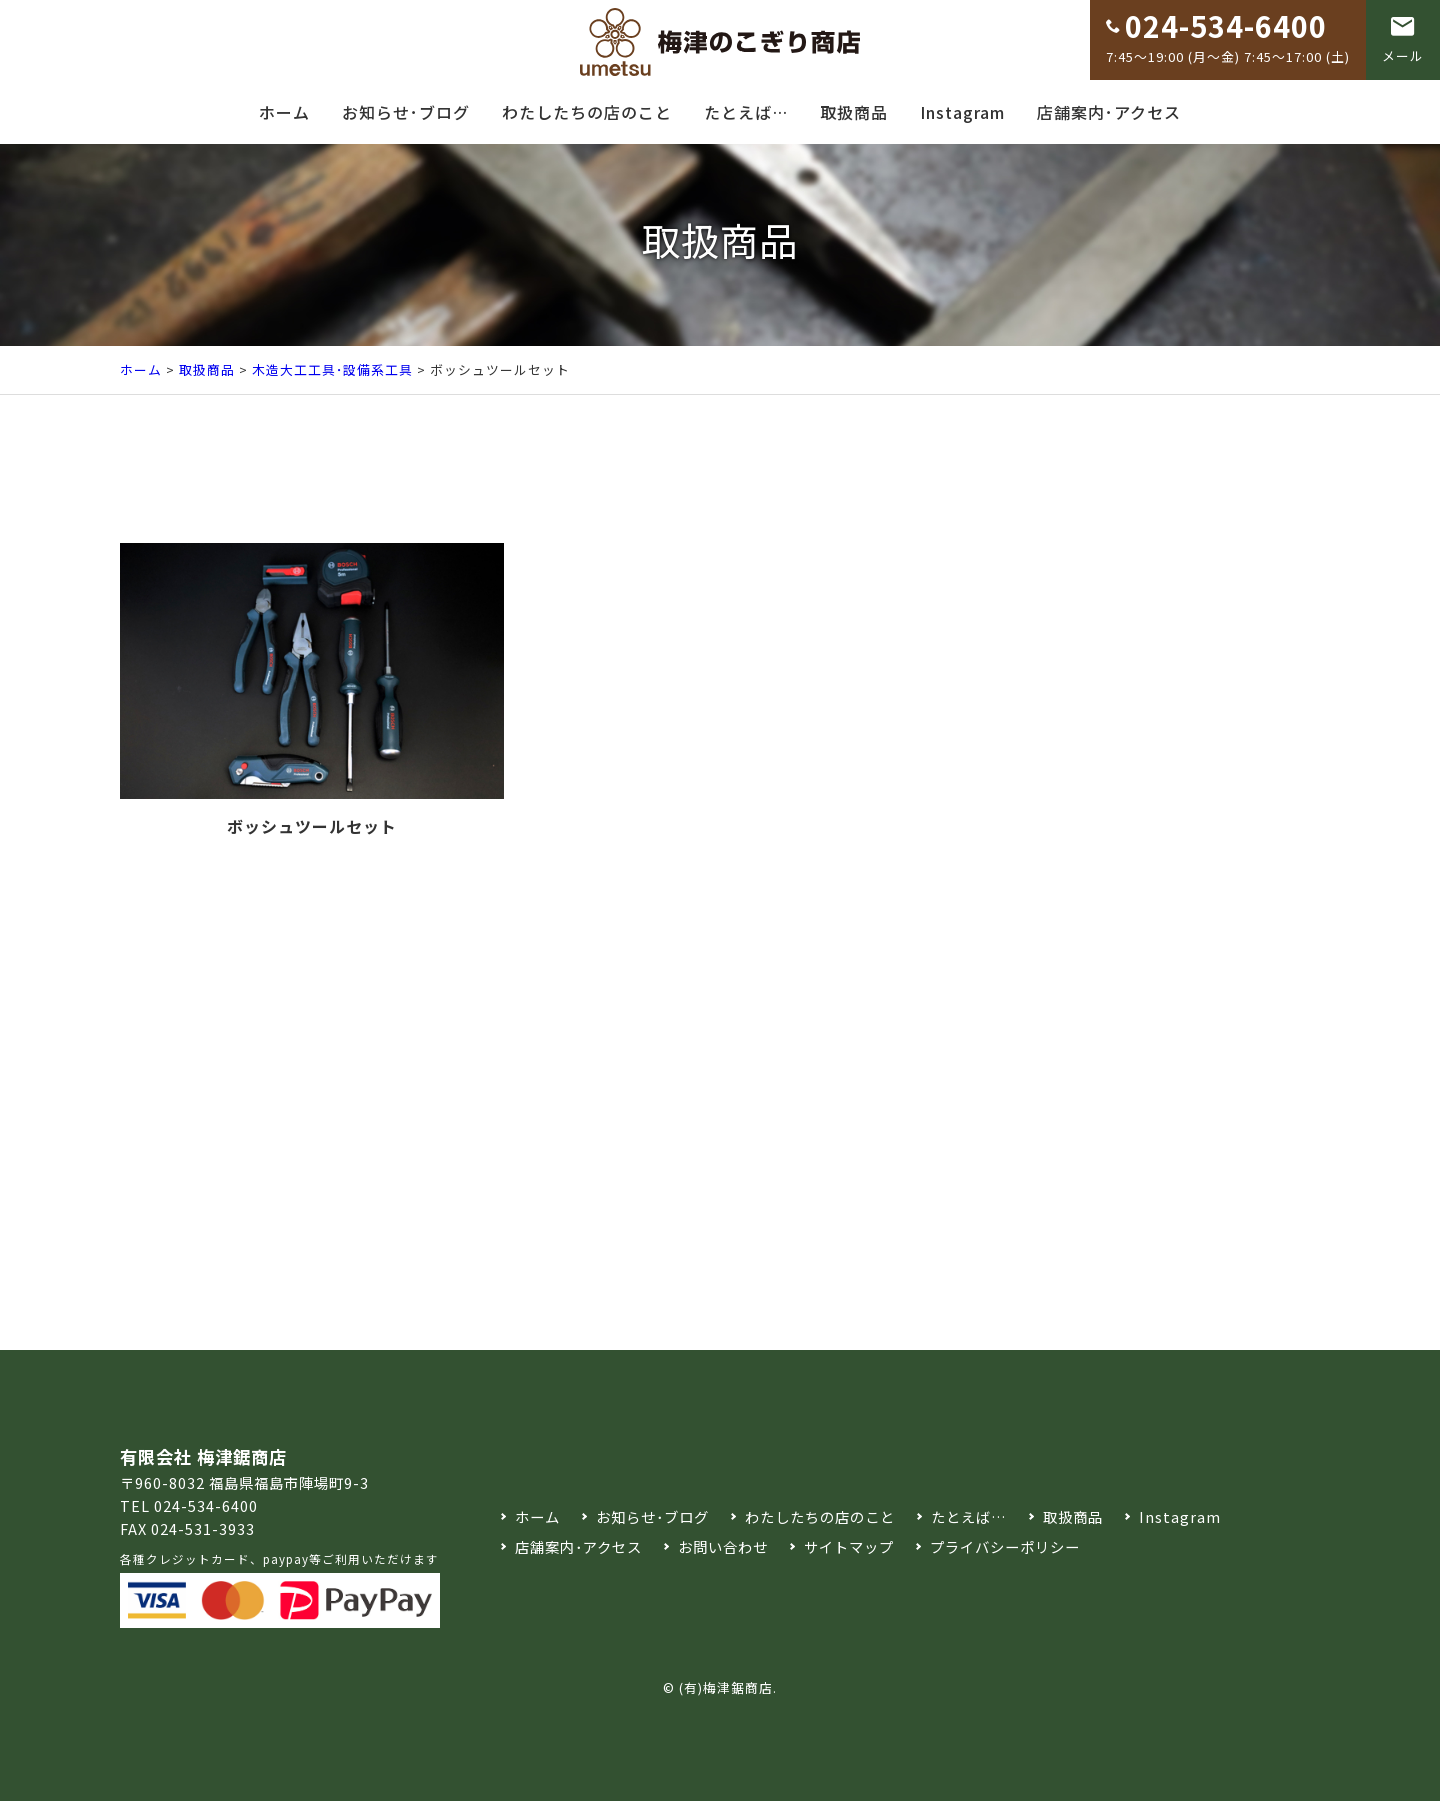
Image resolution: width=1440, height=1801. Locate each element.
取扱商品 (854, 112)
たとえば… (746, 112)
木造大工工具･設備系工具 (332, 369)
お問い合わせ (723, 1546)
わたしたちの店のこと (587, 112)
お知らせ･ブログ (406, 112)
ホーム (284, 112)
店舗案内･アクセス (1109, 112)
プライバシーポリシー (1005, 1546)
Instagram (962, 112)
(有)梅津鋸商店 (726, 1687)
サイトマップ (849, 1546)
